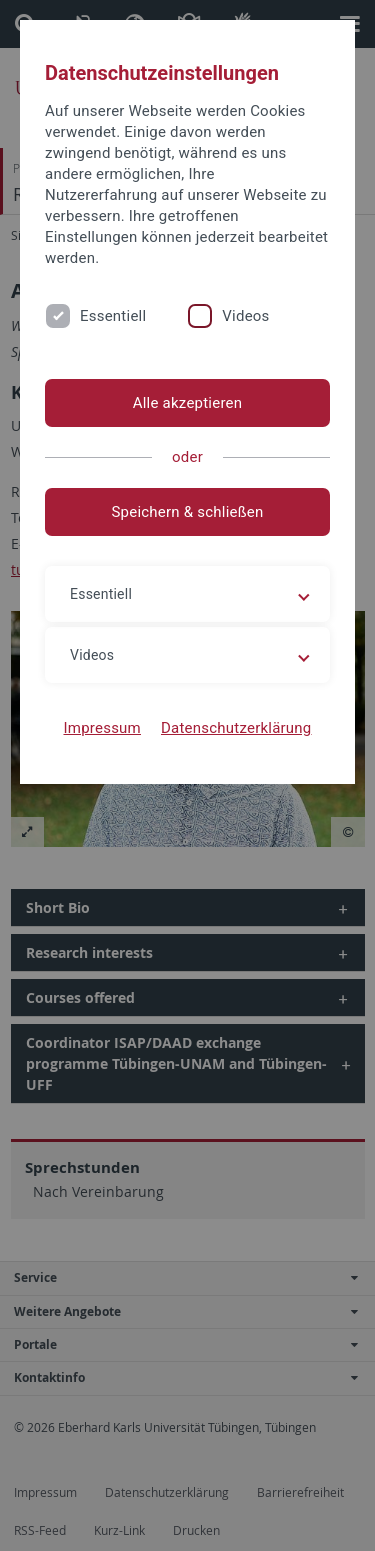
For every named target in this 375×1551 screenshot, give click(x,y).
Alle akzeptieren (188, 403)
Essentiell (113, 316)
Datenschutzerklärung (236, 728)
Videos (245, 316)
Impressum (102, 728)
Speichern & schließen (187, 512)
